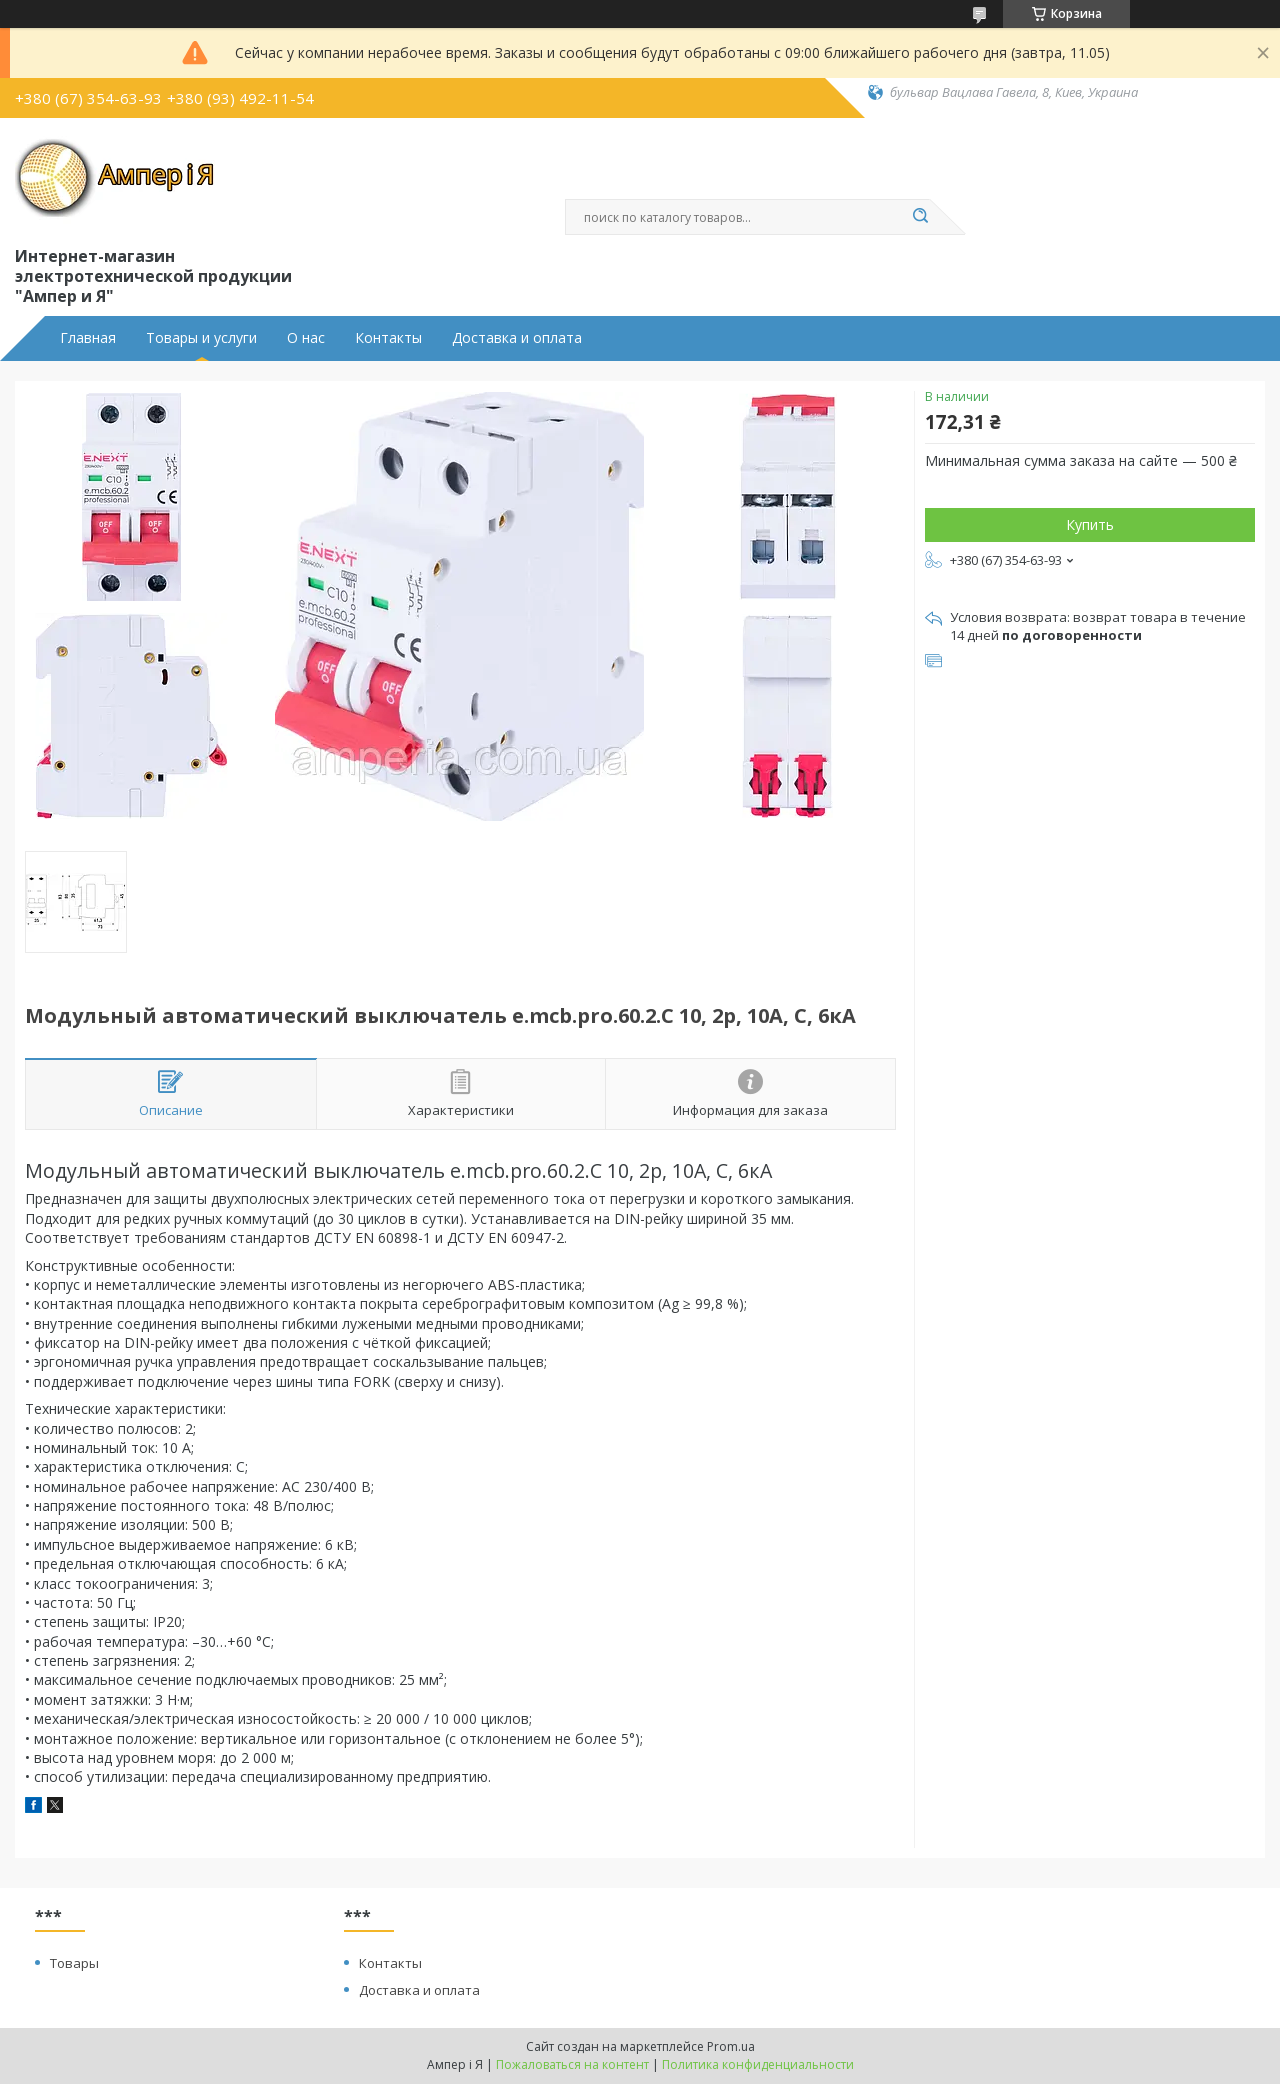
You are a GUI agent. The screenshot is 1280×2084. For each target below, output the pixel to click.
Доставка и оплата (517, 338)
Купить (1090, 524)
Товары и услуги (201, 338)
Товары (74, 1963)
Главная (88, 338)
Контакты (388, 338)
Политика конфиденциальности (758, 2064)
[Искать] (920, 217)
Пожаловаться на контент (572, 2064)
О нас (306, 338)
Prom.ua (731, 2046)
